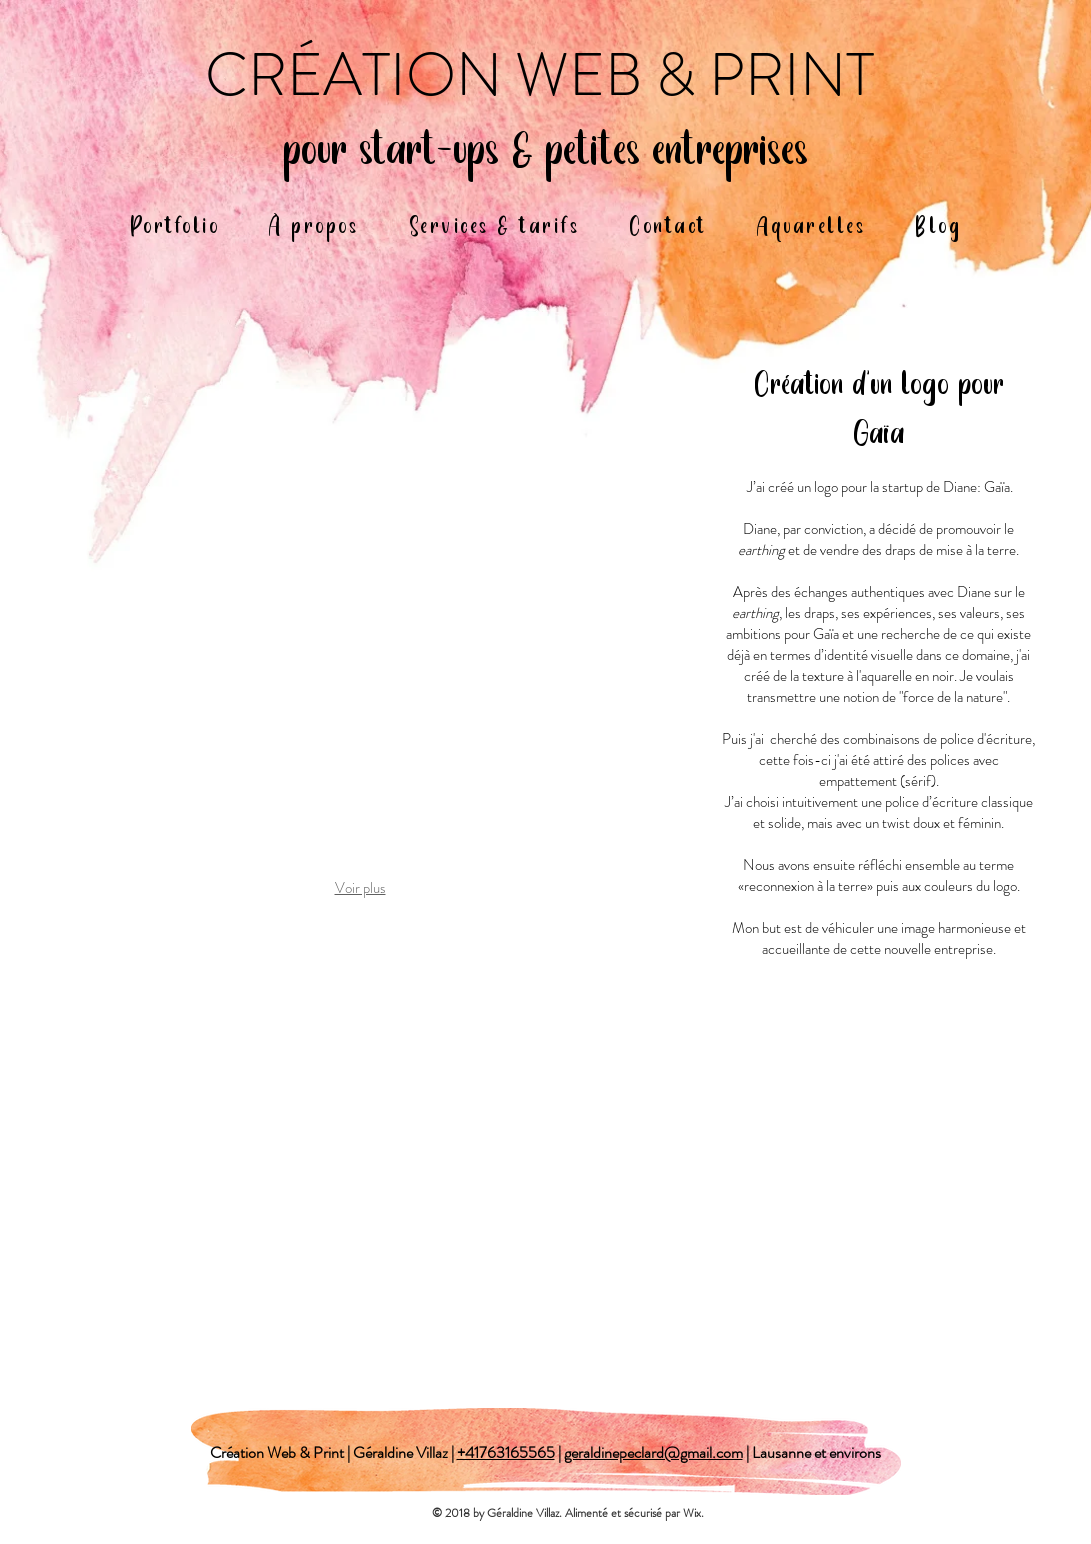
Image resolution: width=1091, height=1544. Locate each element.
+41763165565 (506, 1452)
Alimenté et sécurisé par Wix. (636, 1513)
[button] (360, 615)
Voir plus (360, 888)
